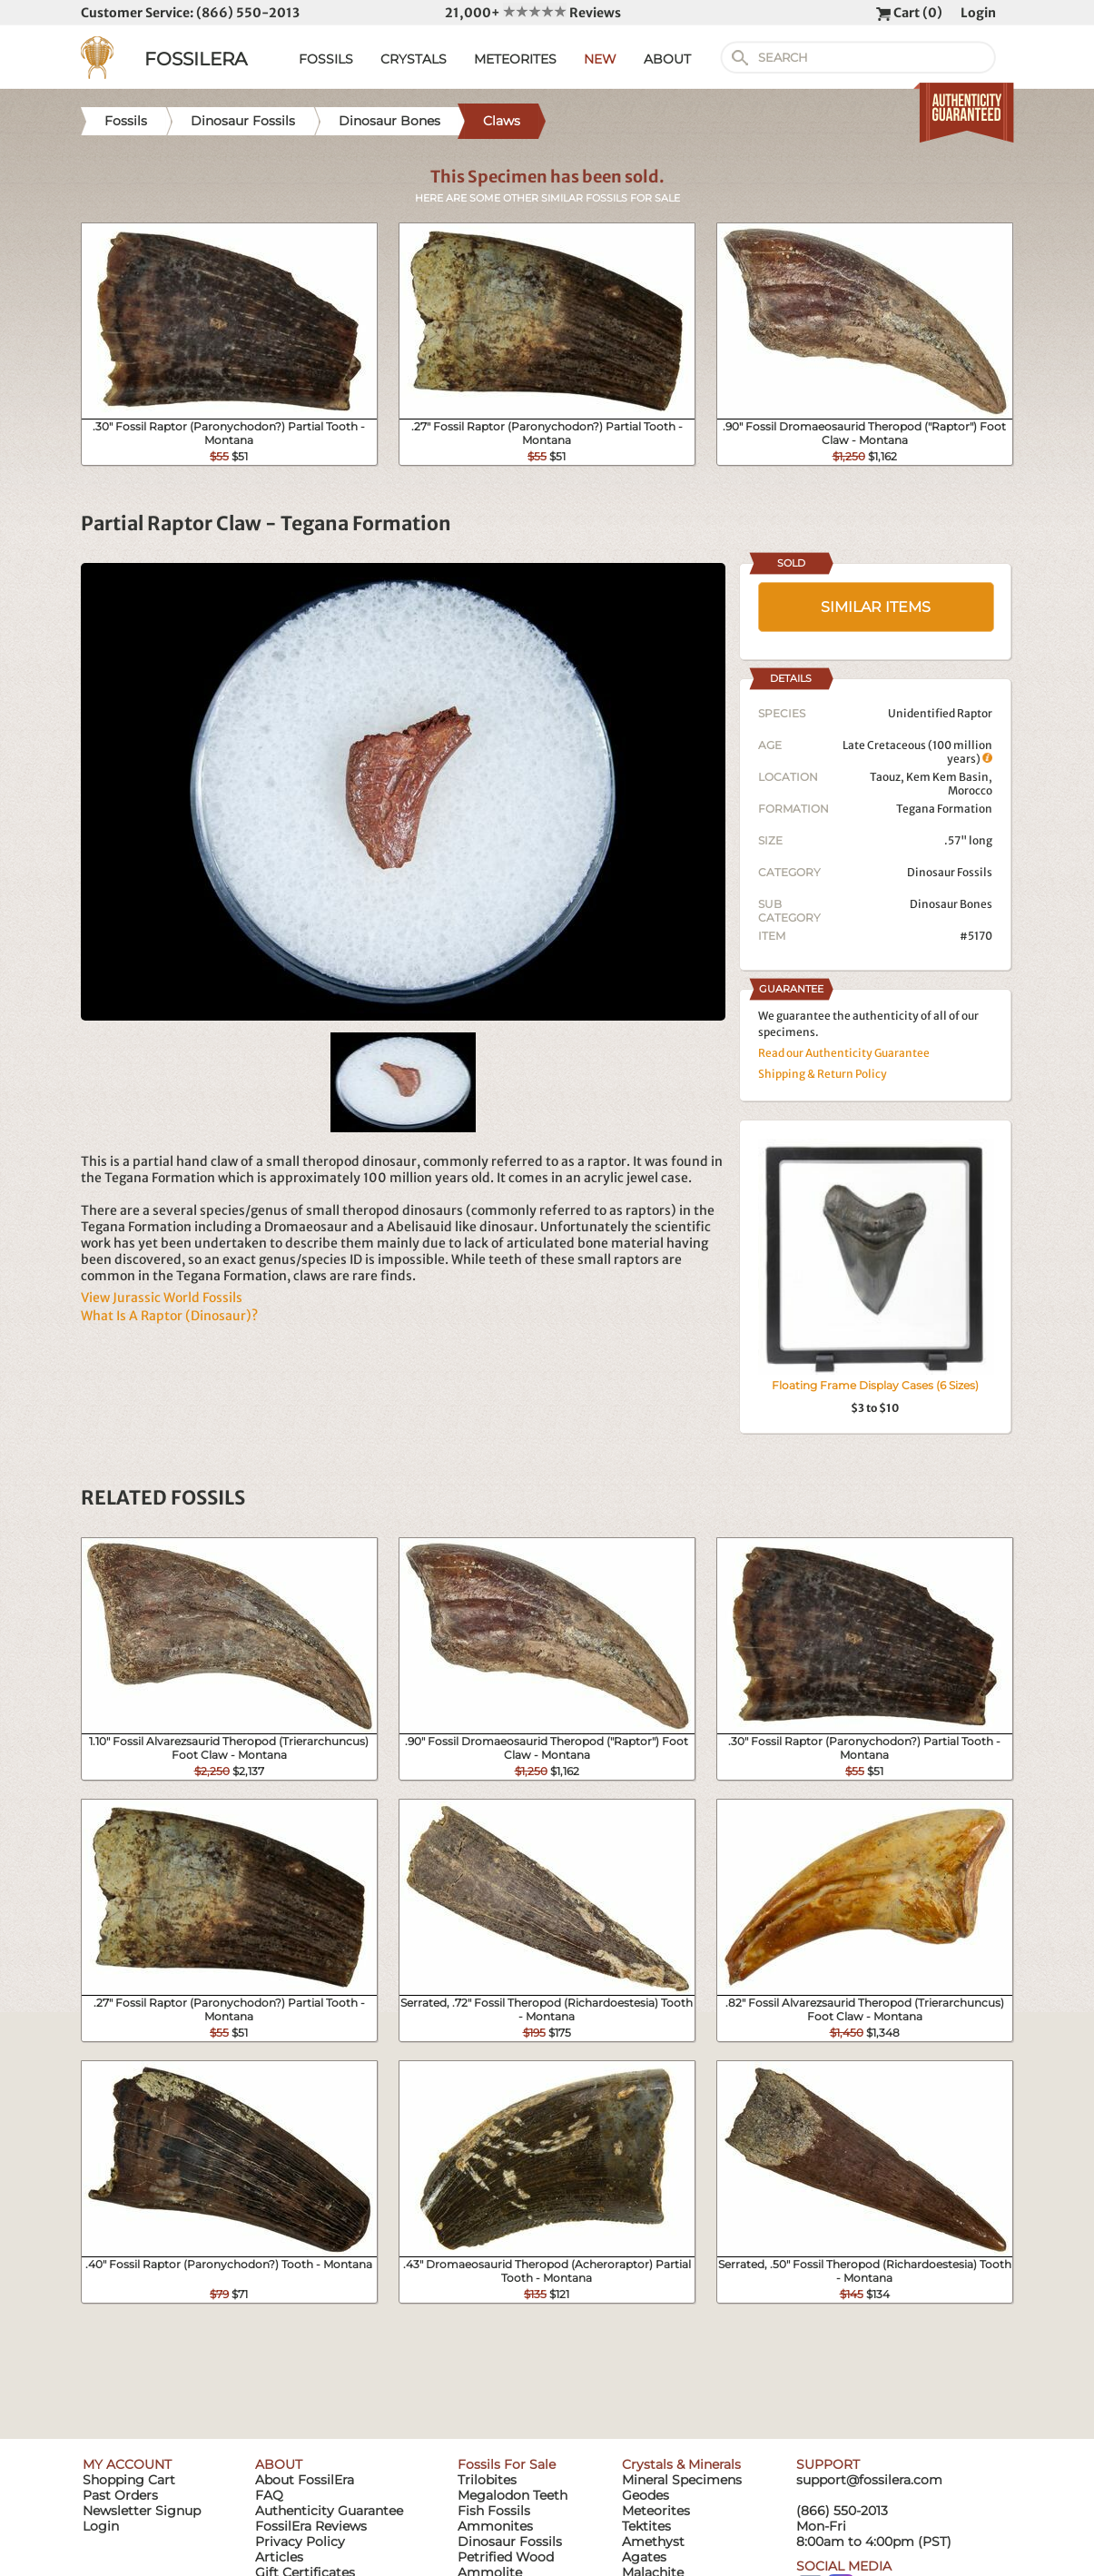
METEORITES (515, 59)
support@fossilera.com (869, 2480)
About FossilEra (304, 2480)
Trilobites (487, 2480)
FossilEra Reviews (311, 2526)
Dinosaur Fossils (949, 872)
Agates (644, 2557)
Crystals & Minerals (681, 2464)
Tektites (646, 2526)
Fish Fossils (494, 2510)
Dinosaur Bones (951, 904)
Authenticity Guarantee (329, 2510)
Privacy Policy (300, 2541)
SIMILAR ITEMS (876, 607)
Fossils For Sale (507, 2464)
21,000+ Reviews (533, 13)
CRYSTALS (413, 59)
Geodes (645, 2495)
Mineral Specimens (682, 2480)
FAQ (269, 2495)
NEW (600, 59)
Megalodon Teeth (512, 2495)
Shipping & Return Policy (822, 1074)
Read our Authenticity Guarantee (844, 1053)
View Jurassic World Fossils (161, 1297)
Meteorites (656, 2510)
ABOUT (667, 59)
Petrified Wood (506, 2557)
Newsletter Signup (142, 2510)
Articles (279, 2557)
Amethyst (653, 2541)
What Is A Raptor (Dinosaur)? (169, 1316)
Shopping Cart (129, 2480)
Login (978, 13)
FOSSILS (326, 59)
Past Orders (120, 2495)
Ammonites (495, 2526)
